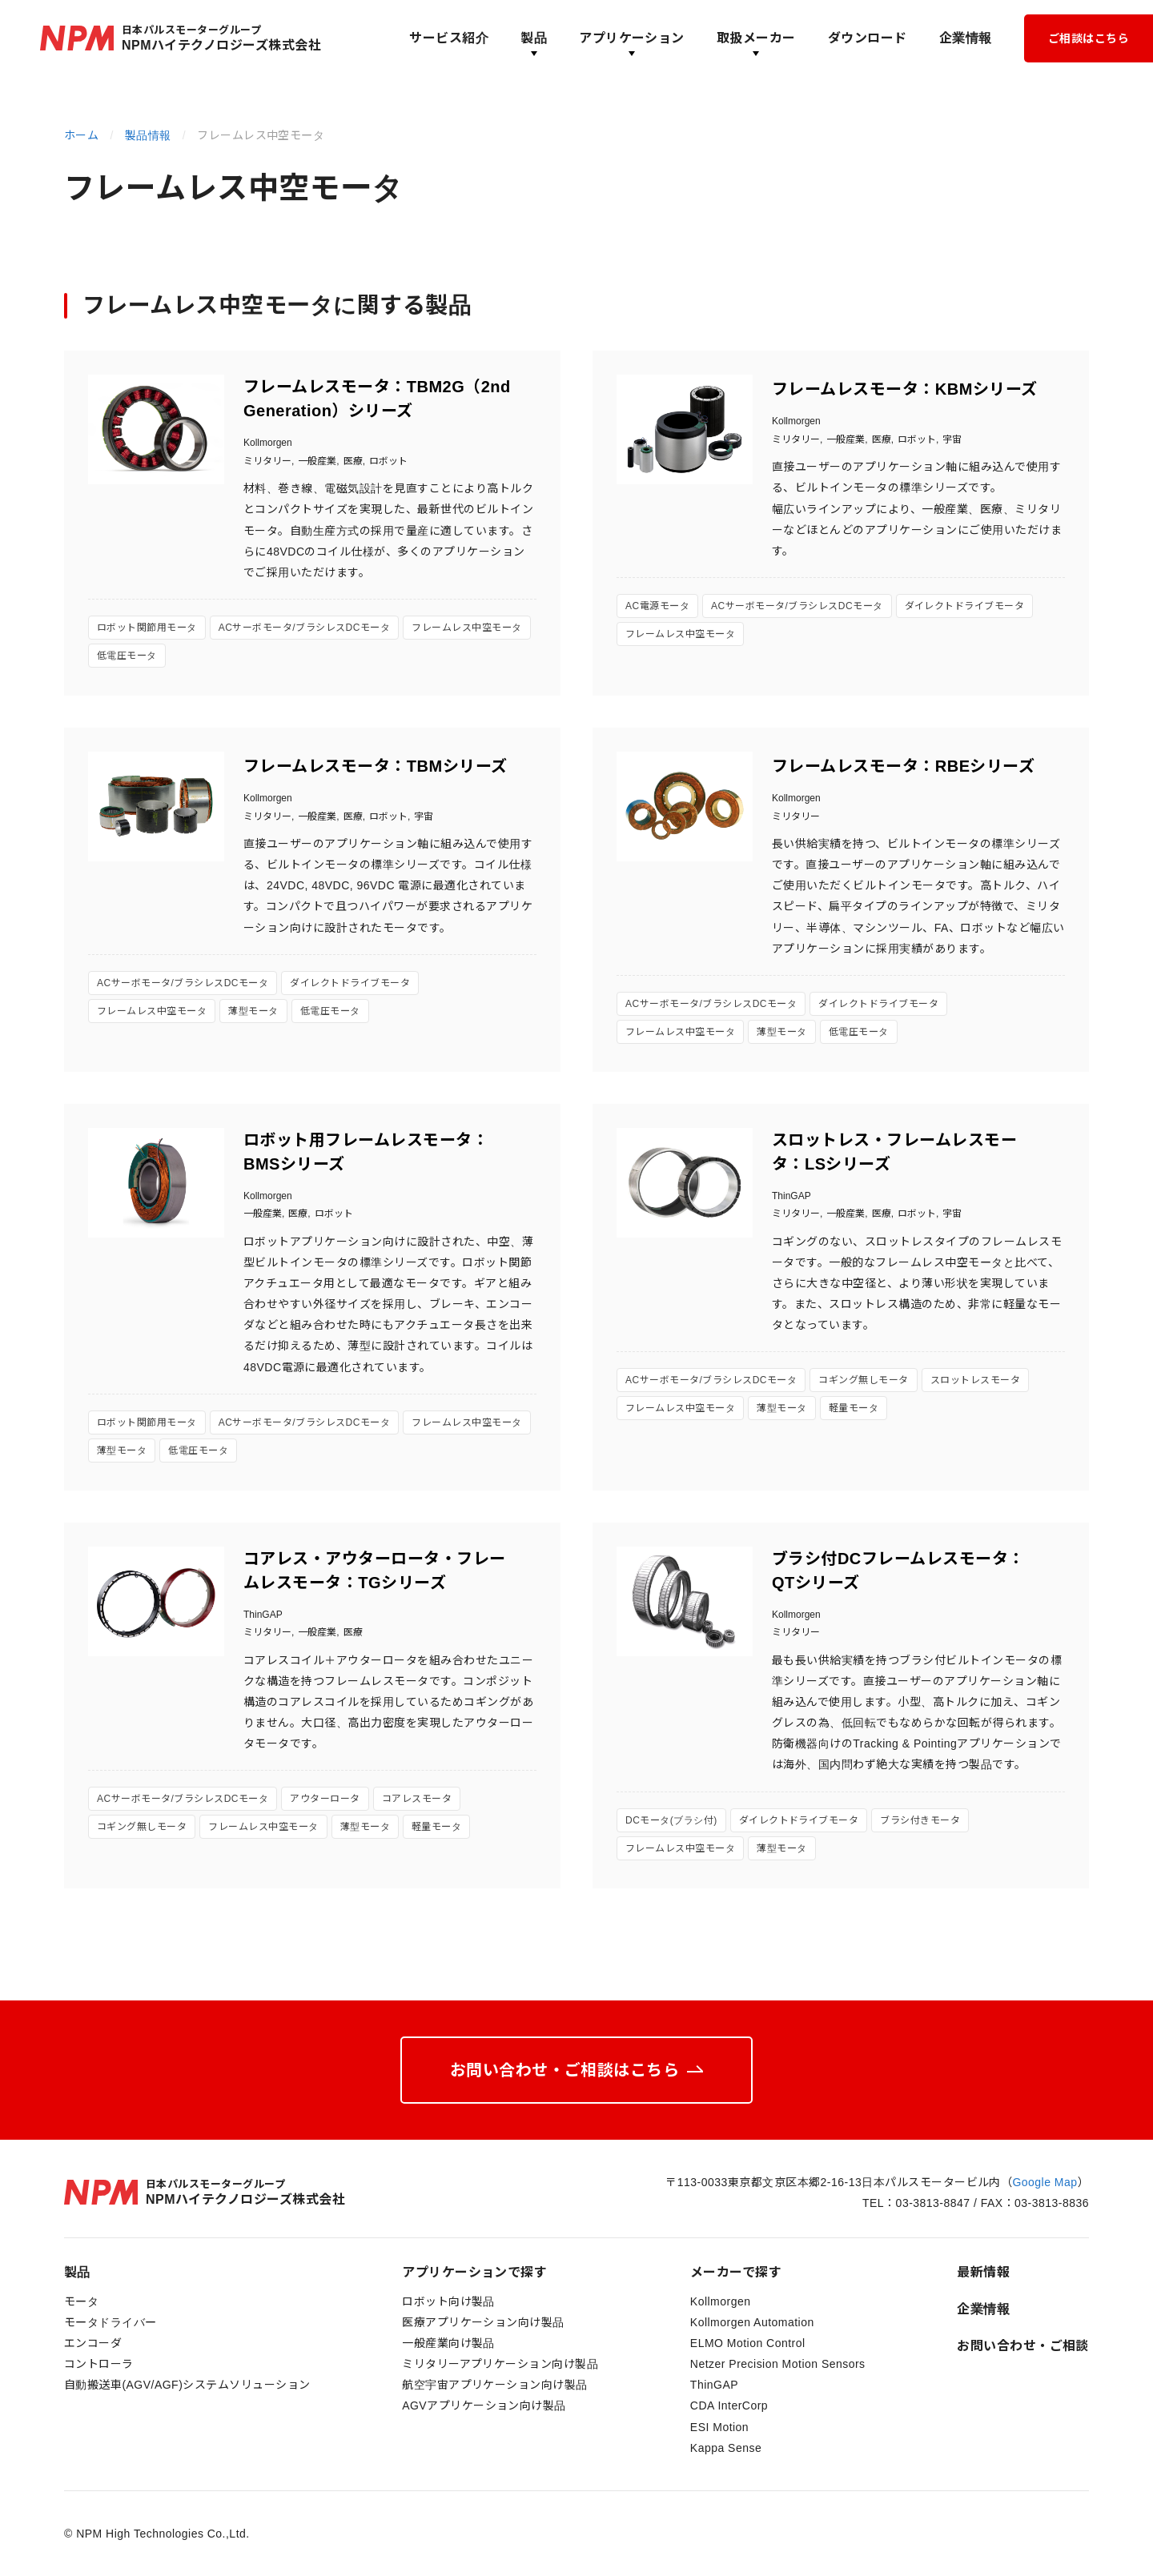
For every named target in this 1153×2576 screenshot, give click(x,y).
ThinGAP (714, 2384)
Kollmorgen (720, 2301)
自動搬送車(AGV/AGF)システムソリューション (187, 2384)
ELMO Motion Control (747, 2343)
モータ (81, 2301)
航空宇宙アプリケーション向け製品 (495, 2384)
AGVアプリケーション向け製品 (484, 2405)
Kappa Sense (725, 2448)
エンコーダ (93, 2343)
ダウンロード (867, 38)
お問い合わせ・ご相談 (1023, 2346)
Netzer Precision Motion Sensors (778, 2363)
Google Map (1044, 2182)
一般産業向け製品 (448, 2343)
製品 (533, 38)
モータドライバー (110, 2322)
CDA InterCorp (729, 2405)
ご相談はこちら (1088, 38)
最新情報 (983, 2272)
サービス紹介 (448, 38)
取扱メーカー (756, 38)
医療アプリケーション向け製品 (483, 2322)
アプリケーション (632, 38)
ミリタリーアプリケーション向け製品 (500, 2363)
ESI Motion (719, 2427)
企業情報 (965, 38)
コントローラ (99, 2363)
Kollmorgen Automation (752, 2322)
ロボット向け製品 (448, 2301)
